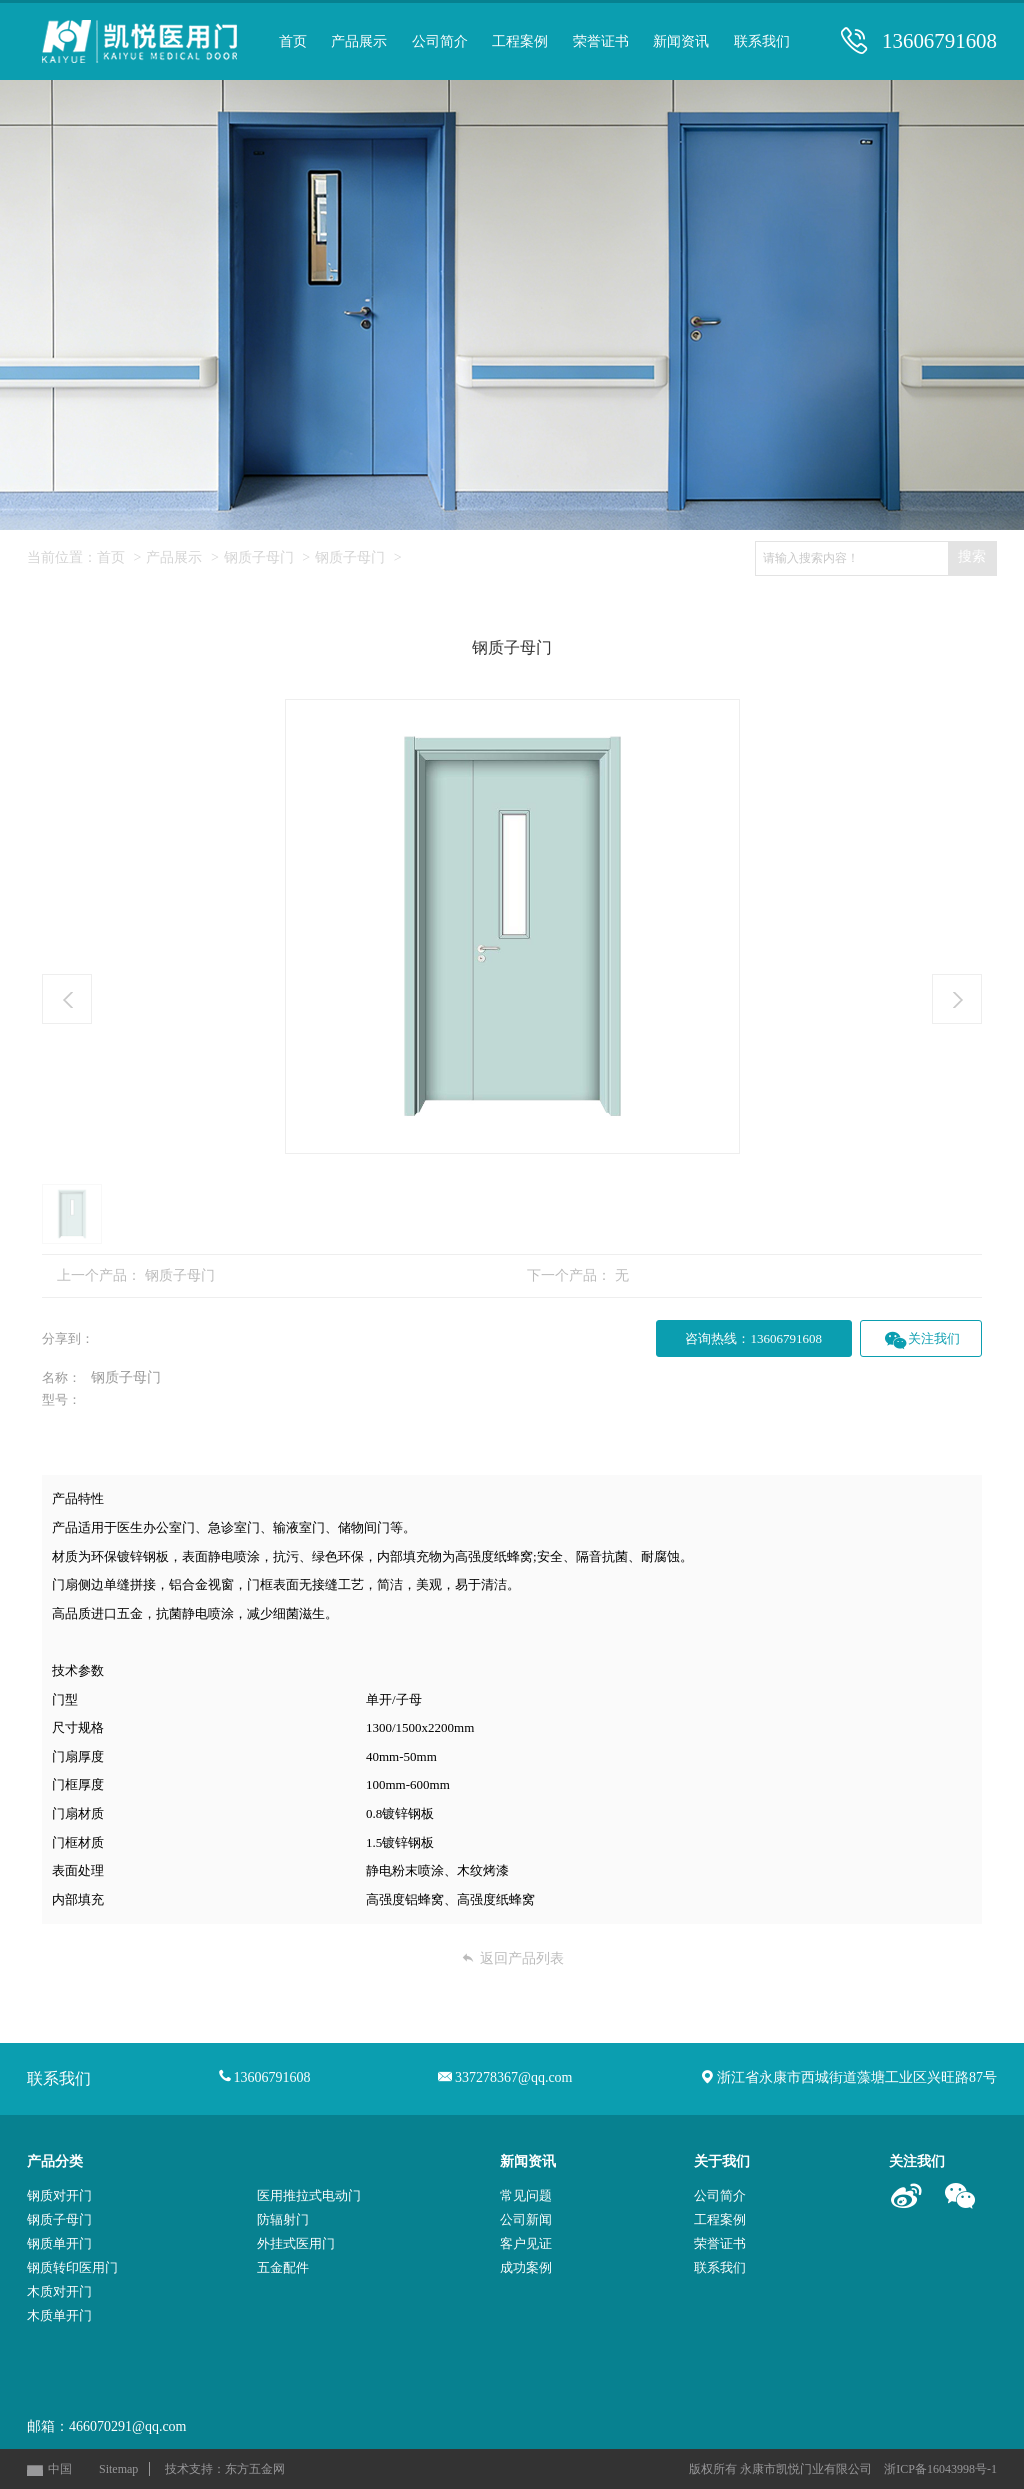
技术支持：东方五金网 (225, 2469)
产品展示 (174, 557)
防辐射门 (283, 2219)
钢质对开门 (59, 2195)
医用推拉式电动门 (309, 2195)
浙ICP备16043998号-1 (940, 2469)
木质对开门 (59, 2291)
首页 (111, 557)
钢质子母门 (259, 557)
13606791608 (939, 41)
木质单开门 (59, 2315)
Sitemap (118, 2469)
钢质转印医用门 (72, 2267)
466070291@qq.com (128, 2426)
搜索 (972, 556)
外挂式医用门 (296, 2243)
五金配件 (283, 2267)
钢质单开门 (59, 2243)
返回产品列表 (512, 1958)
